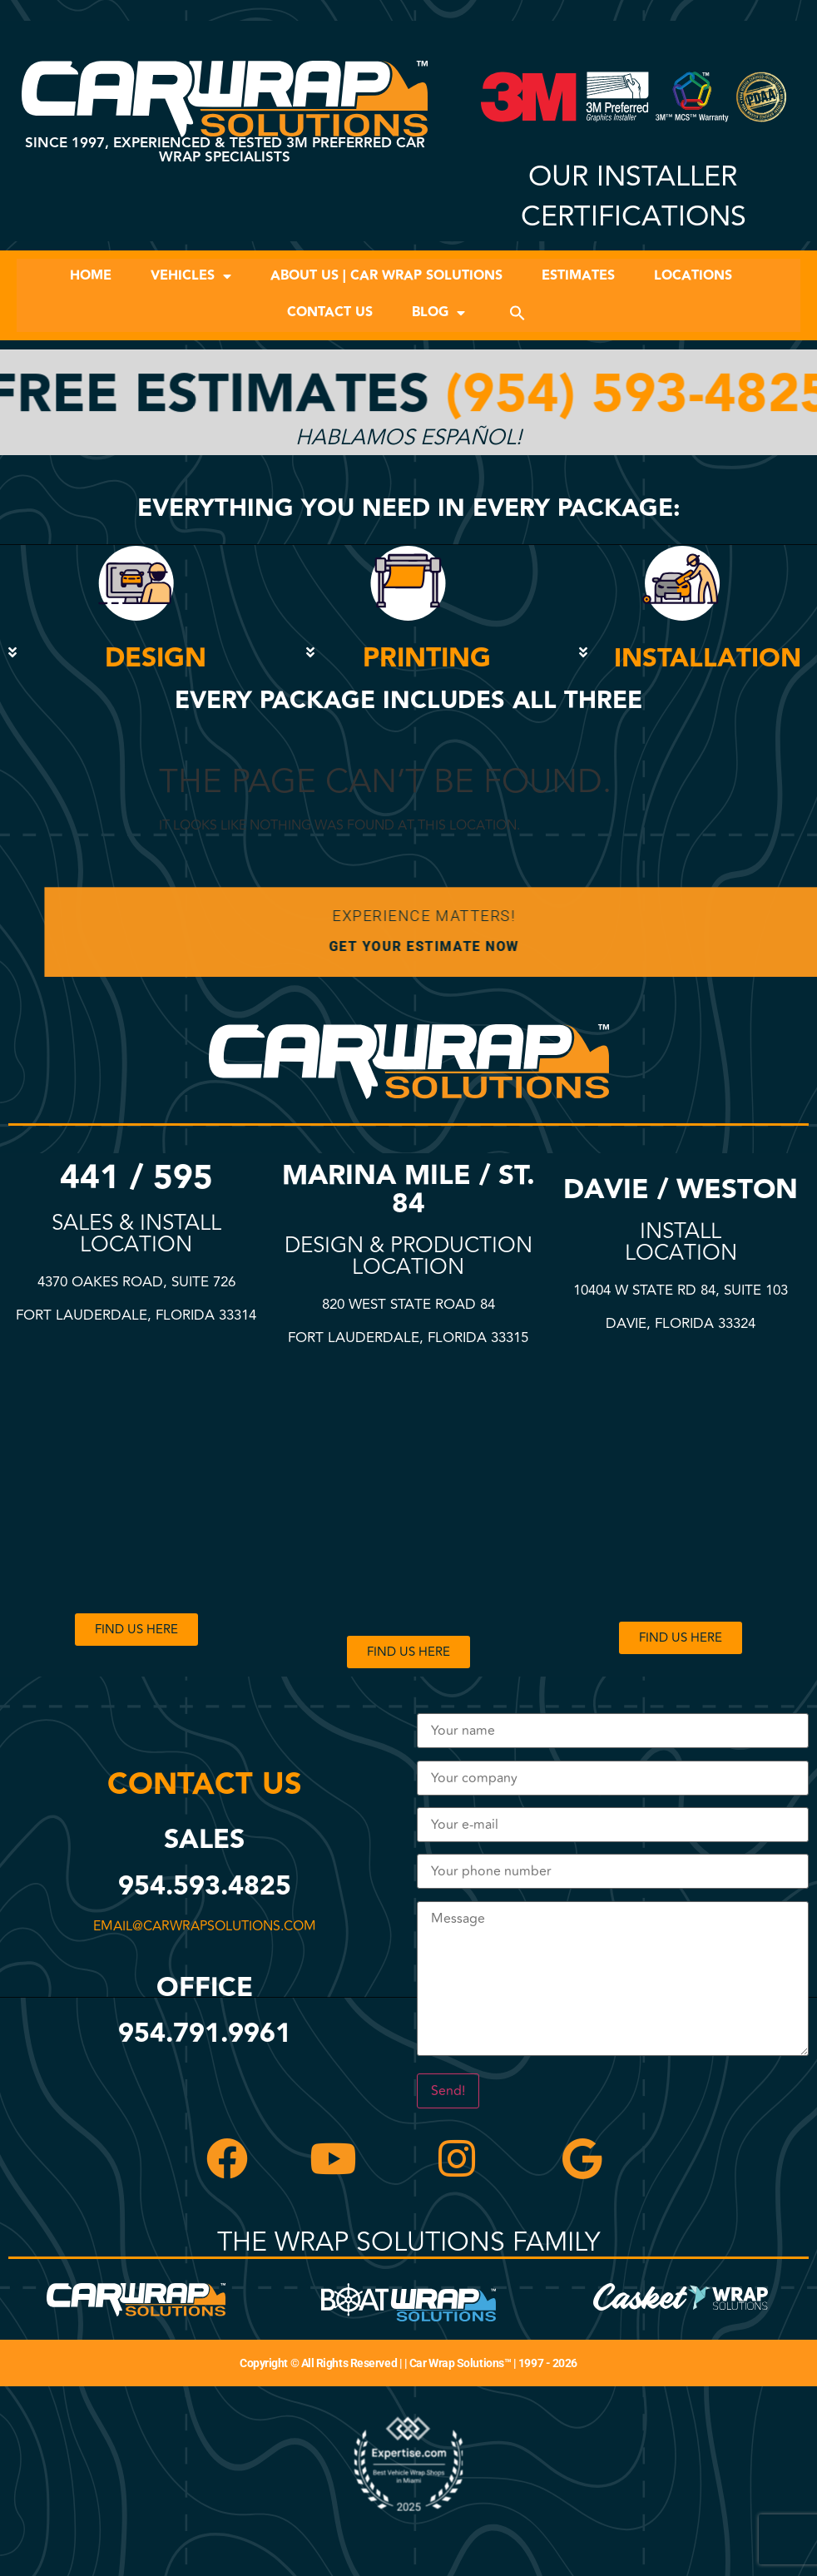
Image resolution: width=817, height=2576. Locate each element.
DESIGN (155, 658)
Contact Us (330, 312)
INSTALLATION (707, 658)
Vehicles (191, 276)
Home (90, 275)
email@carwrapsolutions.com (197, 1926)
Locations (693, 275)
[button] (517, 313)
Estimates (578, 275)
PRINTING (427, 658)
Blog (438, 313)
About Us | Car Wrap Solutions (386, 275)
